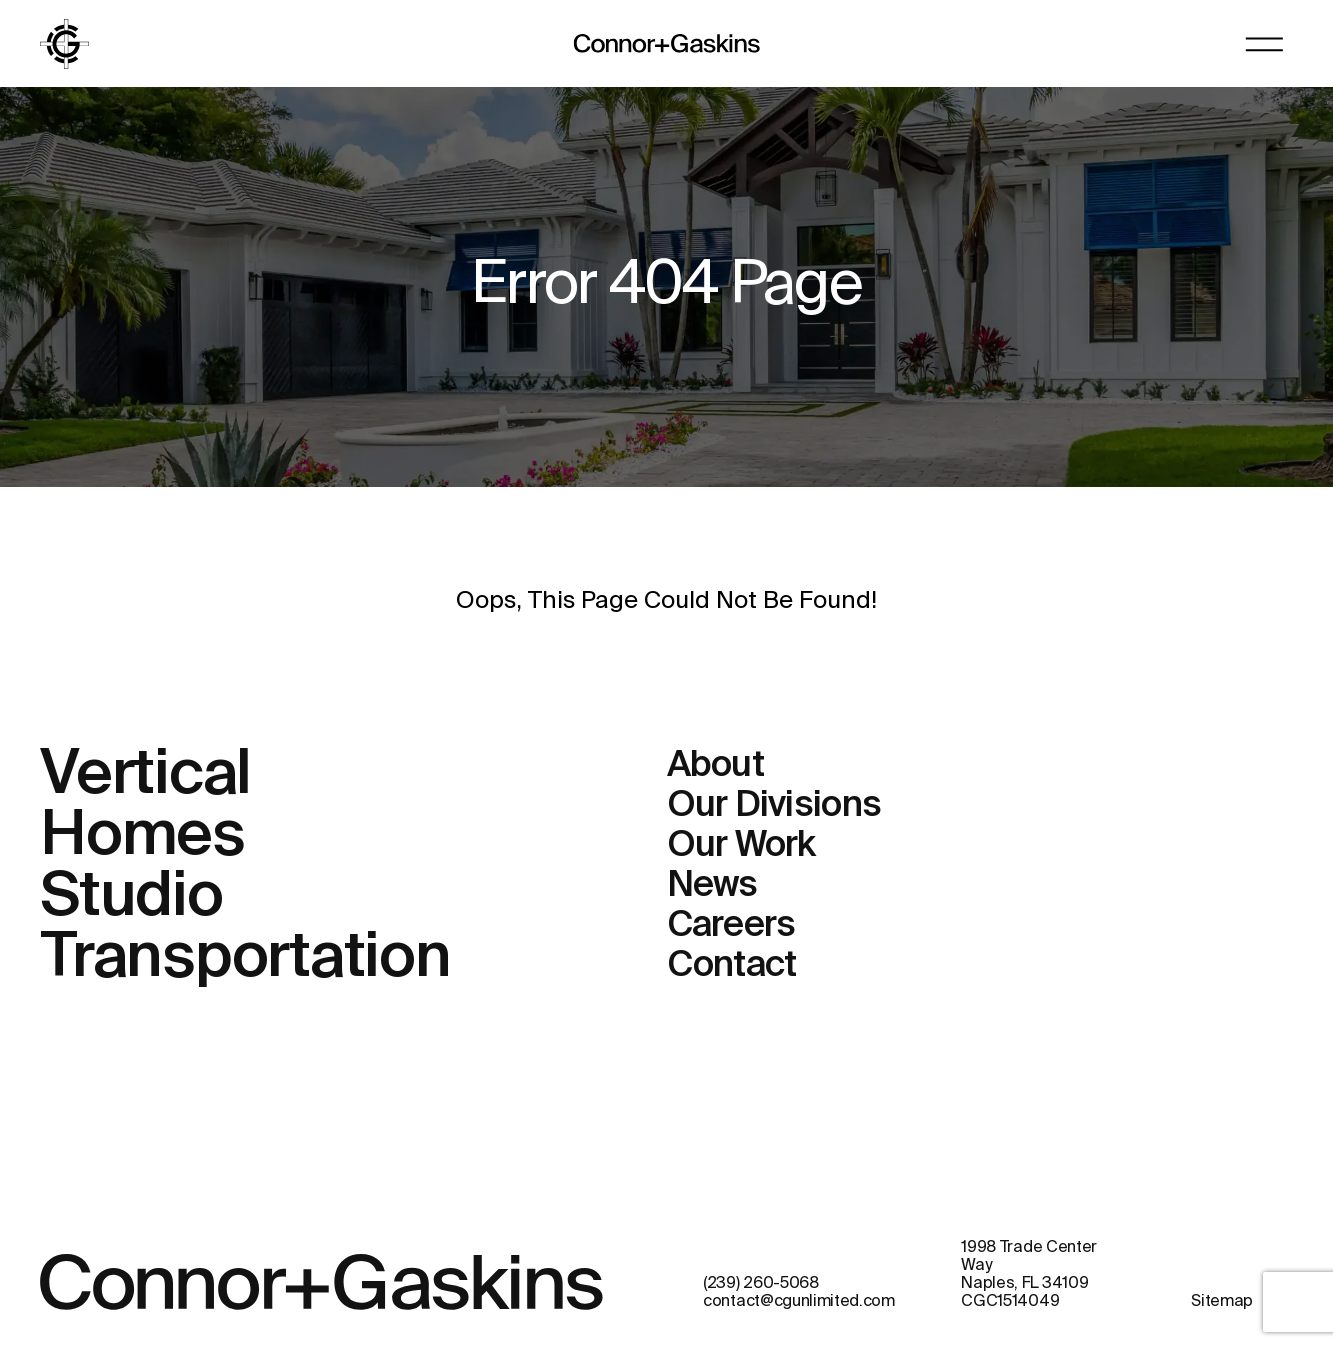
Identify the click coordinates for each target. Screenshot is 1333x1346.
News (712, 886)
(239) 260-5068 (761, 1284)
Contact (732, 966)
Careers (731, 926)
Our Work (741, 846)
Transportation (245, 959)
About (715, 766)
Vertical (145, 776)
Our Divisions (774, 806)
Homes (142, 837)
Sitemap (1222, 1302)
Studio (131, 898)
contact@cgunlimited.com (799, 1302)
